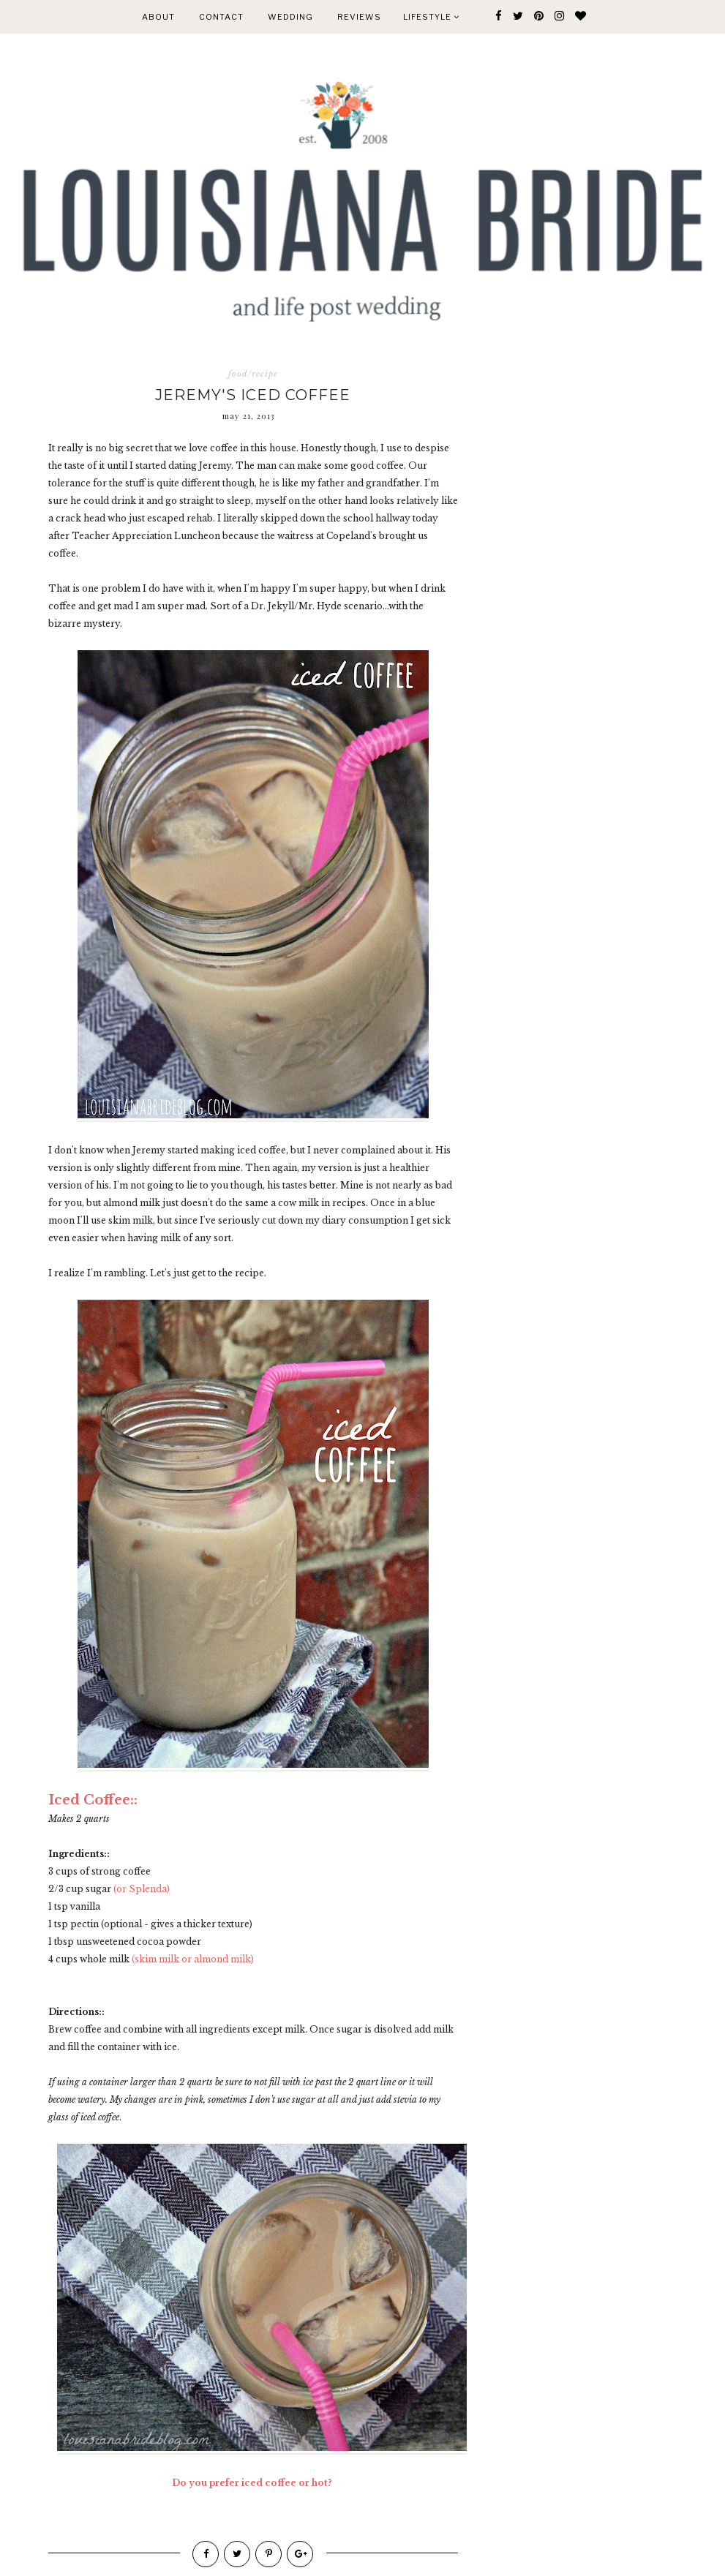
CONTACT (221, 17)
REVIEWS (359, 17)
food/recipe (253, 374)
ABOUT (158, 17)
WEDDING (290, 17)
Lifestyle (431, 17)
